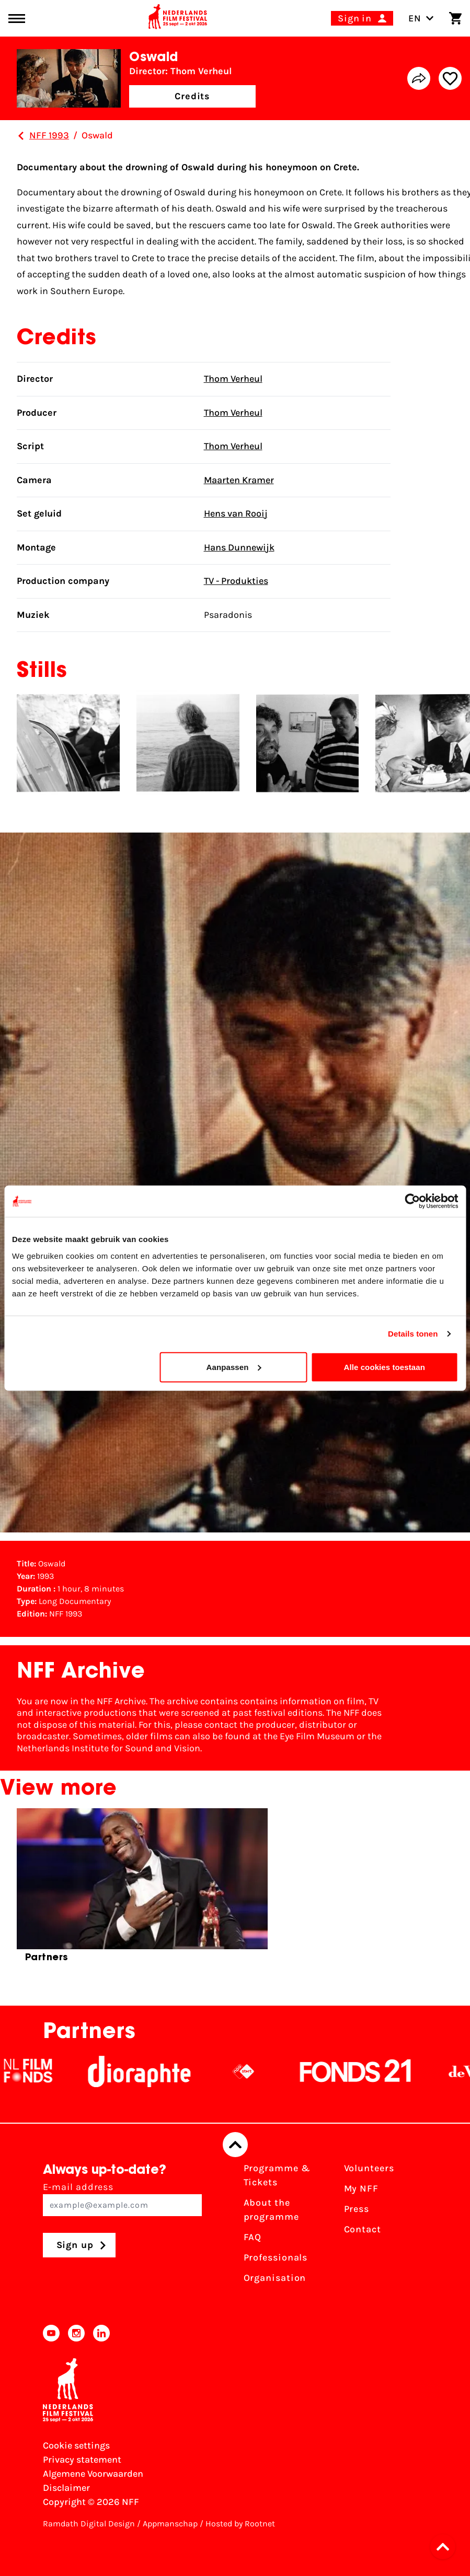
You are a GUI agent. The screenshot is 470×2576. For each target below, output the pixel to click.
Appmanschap (170, 2523)
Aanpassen (234, 1366)
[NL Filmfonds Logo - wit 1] (78, 2071)
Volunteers (369, 2168)
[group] (142, 1889)
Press (357, 2209)
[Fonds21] (406, 2071)
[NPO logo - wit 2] (293, 2071)
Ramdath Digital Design (89, 2523)
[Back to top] (235, 2144)
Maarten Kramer (239, 480)
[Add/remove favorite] (450, 78)
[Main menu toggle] (16, 18)
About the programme (271, 2209)
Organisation (275, 2278)
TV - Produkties (236, 581)
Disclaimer (66, 2487)
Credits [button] (192, 96)
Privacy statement (82, 2459)
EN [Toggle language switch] (421, 18)
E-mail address (122, 2198)
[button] (446, 2546)
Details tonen (413, 1333)
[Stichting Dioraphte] (190, 2071)
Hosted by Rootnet (240, 2523)
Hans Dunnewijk (239, 547)
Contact (362, 2229)
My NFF (361, 2188)
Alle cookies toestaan (385, 1366)
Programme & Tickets (277, 2175)
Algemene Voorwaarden (93, 2473)
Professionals (276, 2257)
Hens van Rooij (236, 513)
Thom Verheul (233, 378)
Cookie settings (76, 2445)
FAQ (253, 2237)
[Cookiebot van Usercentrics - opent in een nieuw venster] (412, 1201)
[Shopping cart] (455, 18)
